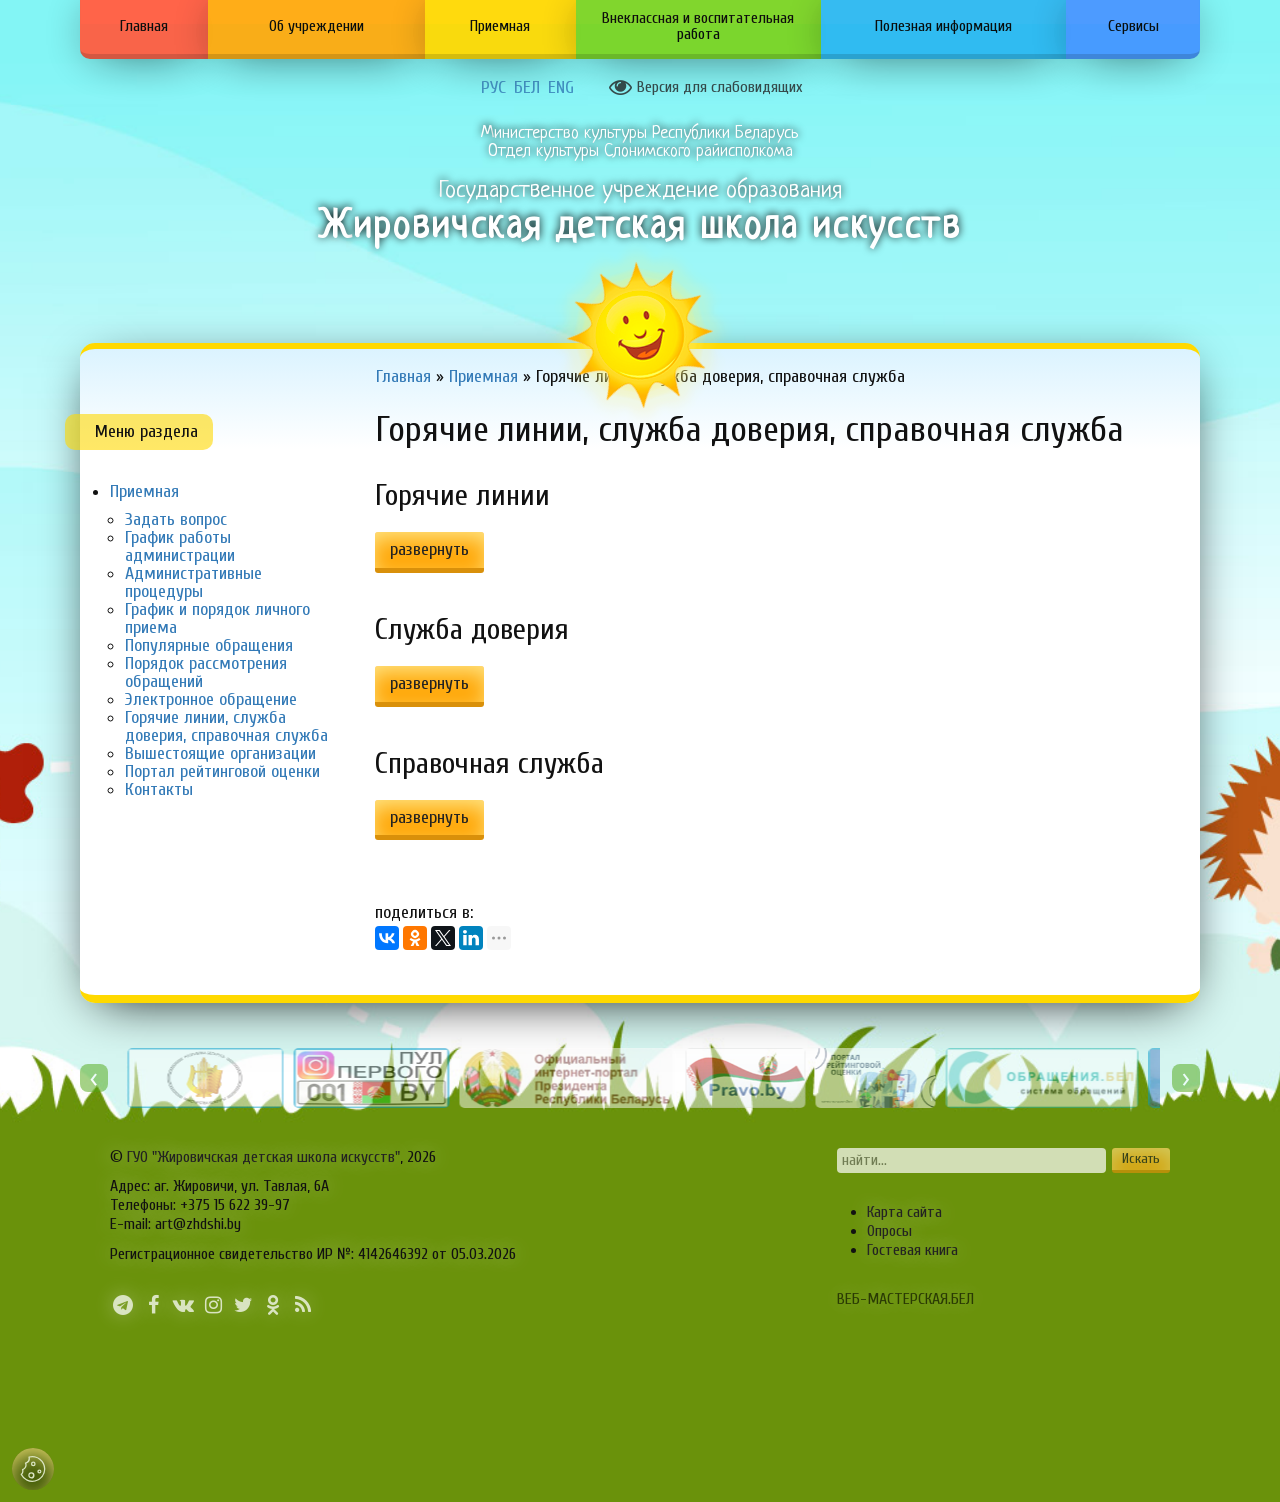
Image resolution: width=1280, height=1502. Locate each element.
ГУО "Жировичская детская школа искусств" (263, 1157)
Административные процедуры (193, 582)
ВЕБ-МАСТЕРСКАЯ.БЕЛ (905, 1299)
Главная (144, 26)
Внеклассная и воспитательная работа (698, 26)
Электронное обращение (211, 699)
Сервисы (1133, 26)
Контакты (159, 789)
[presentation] (94, 1078)
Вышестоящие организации (220, 753)
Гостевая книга (912, 1250)
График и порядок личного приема (217, 618)
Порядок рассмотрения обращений (206, 672)
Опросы (889, 1231)
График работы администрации (180, 546)
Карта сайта (904, 1212)
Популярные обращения (209, 645)
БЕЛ (527, 88)
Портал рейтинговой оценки (222, 771)
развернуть (429, 549)
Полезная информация (943, 26)
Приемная (500, 26)
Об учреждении (316, 26)
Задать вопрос (176, 519)
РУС (493, 88)
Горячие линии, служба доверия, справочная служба (226, 726)
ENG (561, 88)
